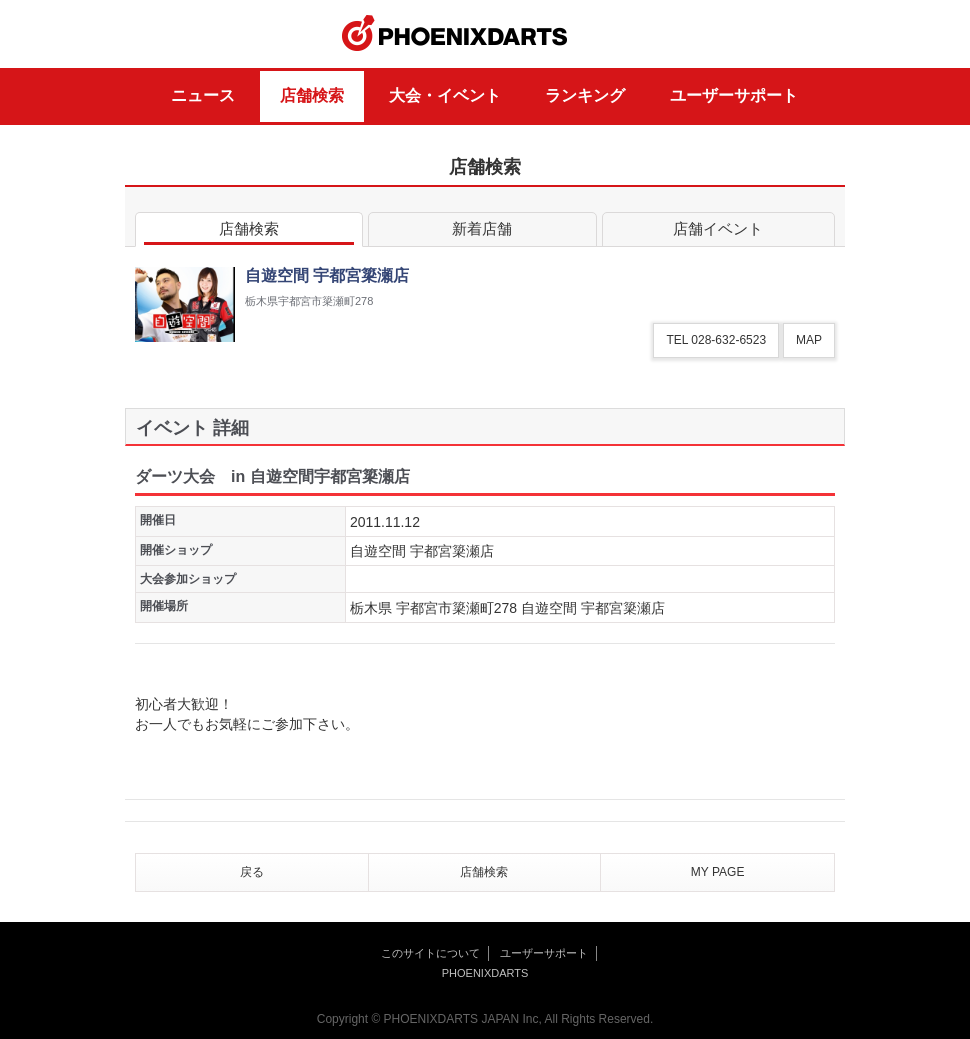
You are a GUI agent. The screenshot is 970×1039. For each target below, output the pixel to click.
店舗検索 (312, 95)
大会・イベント (445, 95)
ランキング (585, 95)
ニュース (203, 95)
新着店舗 (482, 232)
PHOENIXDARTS (455, 34)
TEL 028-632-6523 (716, 340)
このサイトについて (430, 953)
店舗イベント (718, 232)
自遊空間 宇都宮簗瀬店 (422, 551)
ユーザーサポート (734, 95)
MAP (809, 340)
